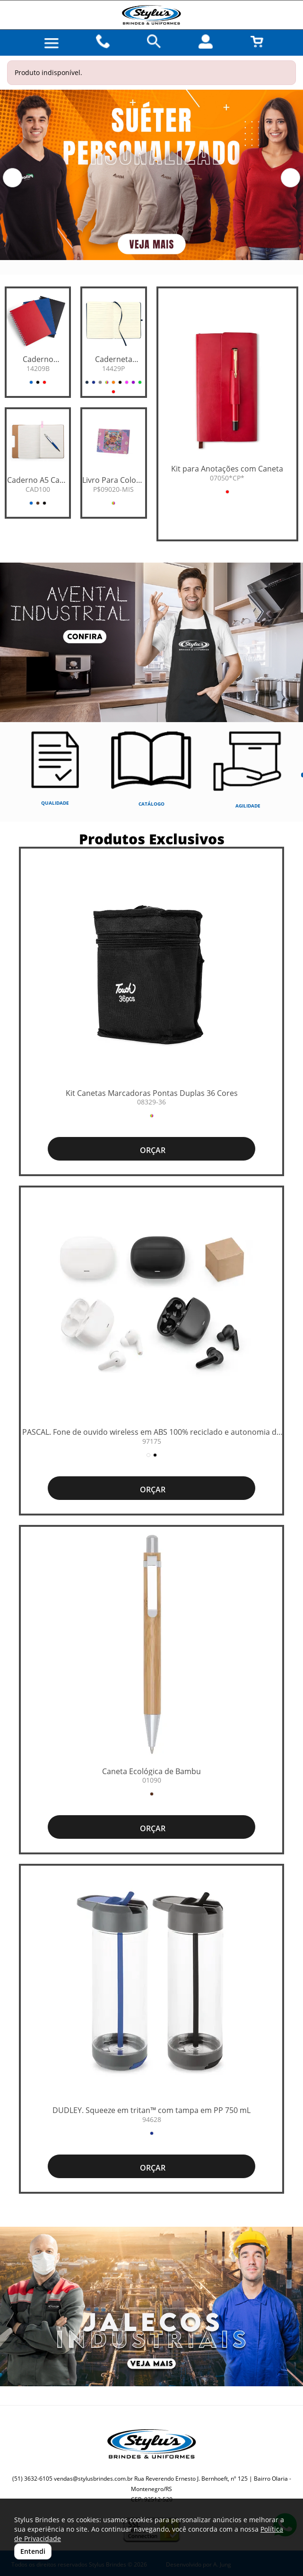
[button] (12, 177)
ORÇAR (151, 1150)
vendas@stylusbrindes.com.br (93, 2479)
